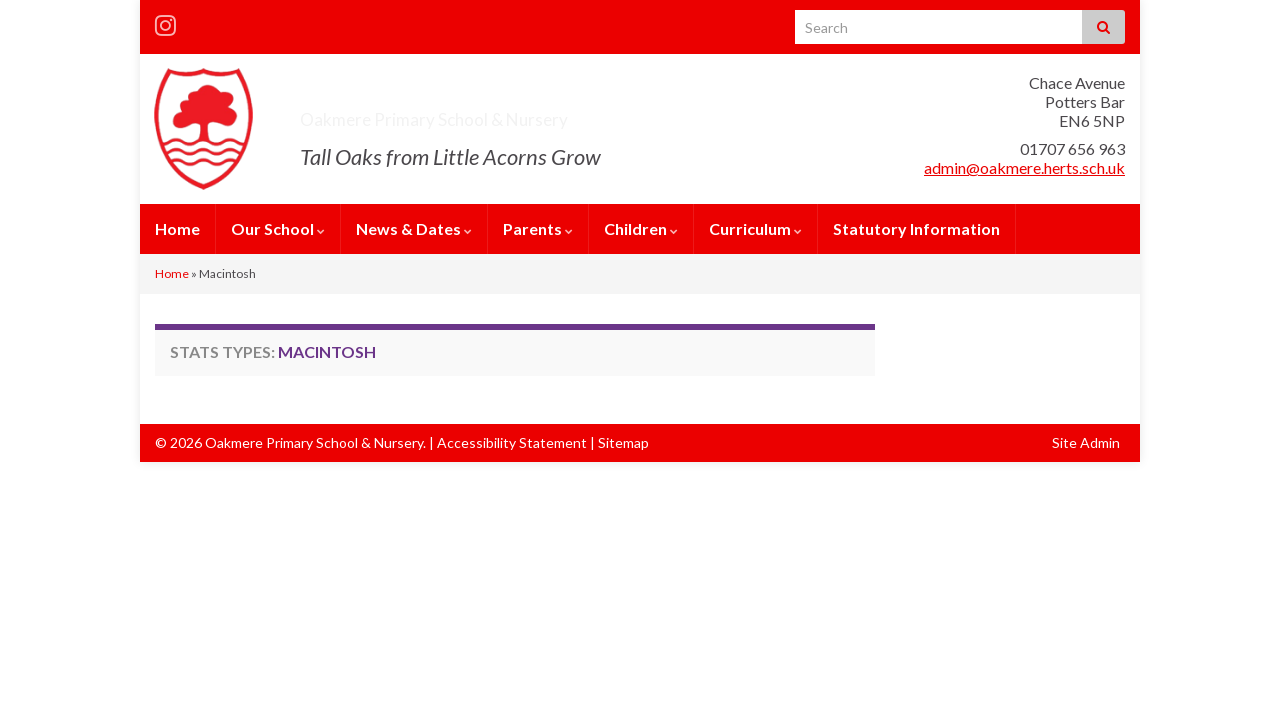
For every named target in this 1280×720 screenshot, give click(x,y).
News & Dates (414, 228)
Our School (278, 228)
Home (177, 228)
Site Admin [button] (1086, 442)
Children (641, 228)
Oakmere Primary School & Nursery (545, 113)
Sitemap (623, 442)
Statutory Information (916, 228)
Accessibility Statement (512, 442)
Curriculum (755, 228)
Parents (538, 228)
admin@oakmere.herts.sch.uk (1024, 167)
